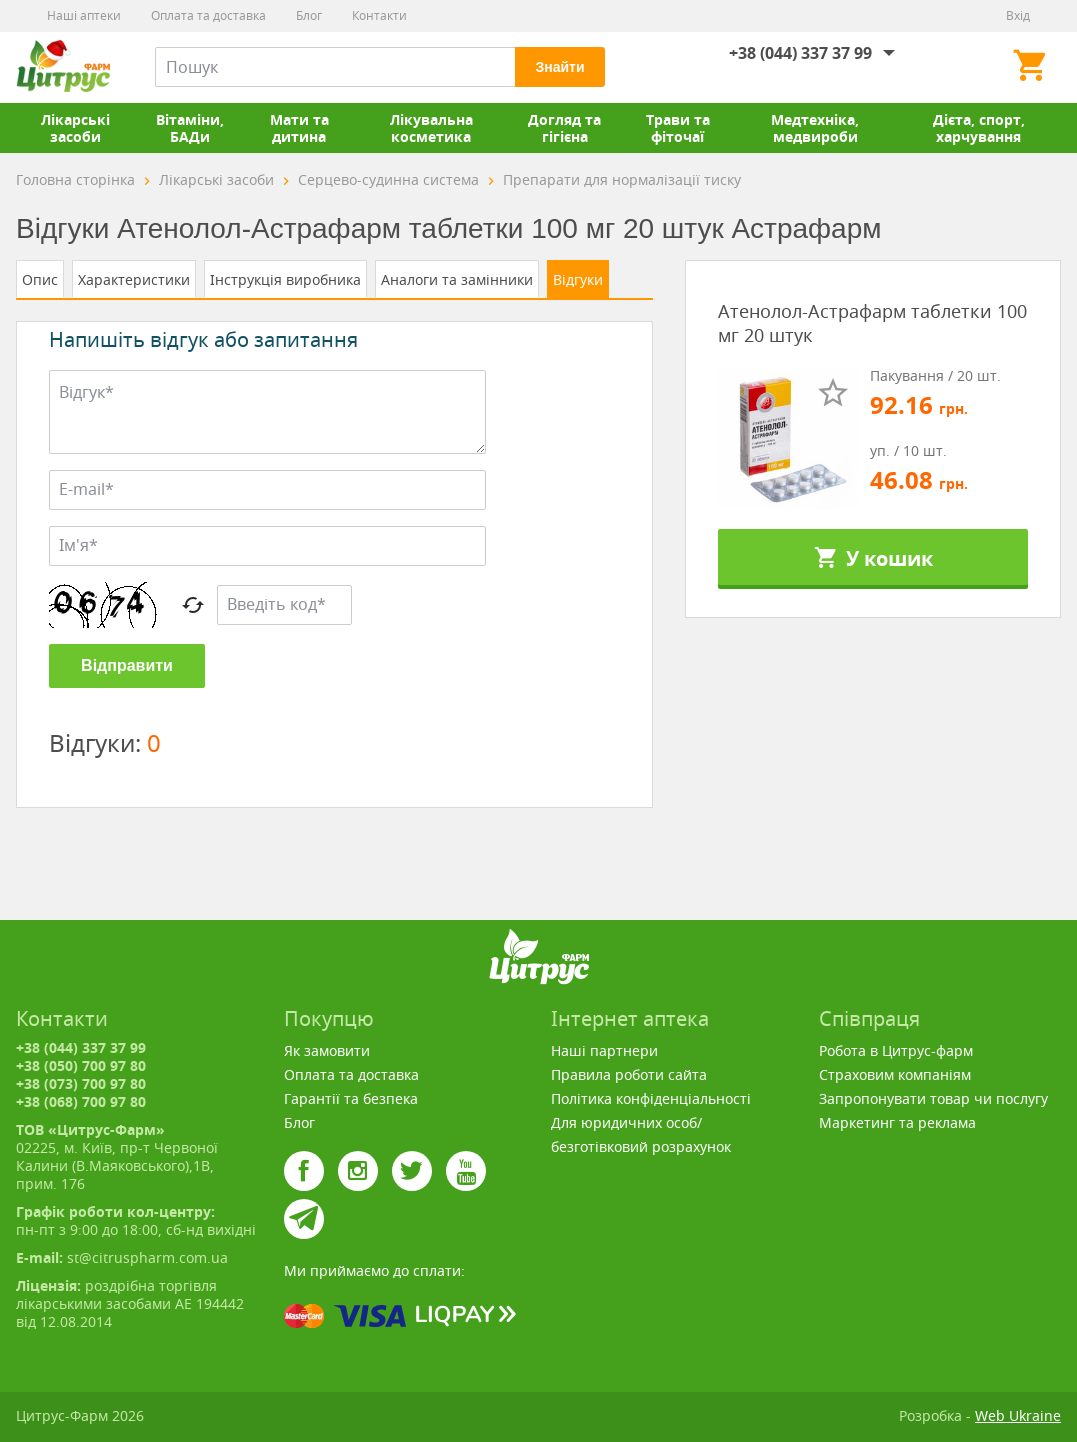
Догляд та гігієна (564, 128)
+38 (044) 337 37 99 (800, 53)
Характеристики (134, 279)
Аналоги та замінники (457, 279)
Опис (40, 279)
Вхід (1018, 15)
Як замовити (327, 1050)
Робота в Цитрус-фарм (896, 1050)
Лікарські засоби (75, 128)
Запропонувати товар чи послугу (933, 1098)
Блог (309, 15)
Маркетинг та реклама (897, 1122)
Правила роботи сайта (629, 1074)
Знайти (559, 67)
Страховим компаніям (895, 1074)
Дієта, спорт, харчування (979, 128)
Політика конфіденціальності (651, 1098)
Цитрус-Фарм (63, 67)
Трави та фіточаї (678, 128)
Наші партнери (604, 1050)
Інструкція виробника (285, 279)
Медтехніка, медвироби (815, 128)
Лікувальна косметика (431, 128)
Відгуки (578, 279)
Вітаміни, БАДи (190, 128)
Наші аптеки (84, 15)
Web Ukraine (1018, 1415)
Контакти (379, 15)
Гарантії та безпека (351, 1098)
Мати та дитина (299, 128)
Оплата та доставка (208, 15)
